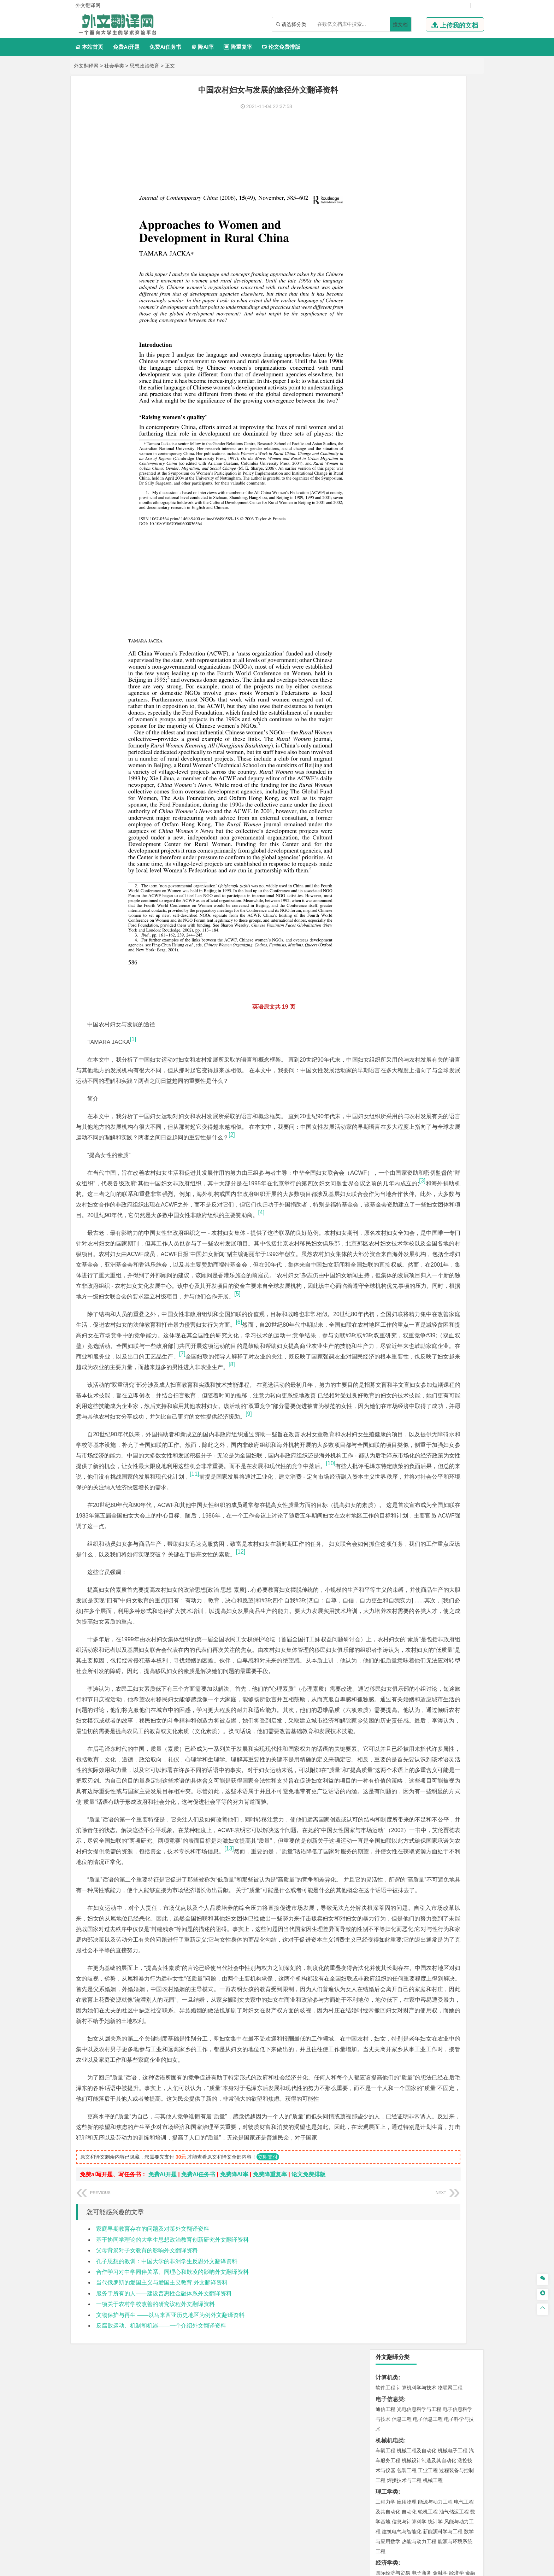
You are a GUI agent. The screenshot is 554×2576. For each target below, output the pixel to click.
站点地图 (347, 2567)
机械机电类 (390, 167)
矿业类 (384, 643)
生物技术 (464, 706)
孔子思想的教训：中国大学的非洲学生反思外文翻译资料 (166, 2391)
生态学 (383, 811)
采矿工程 (438, 653)
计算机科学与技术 (416, 114)
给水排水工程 (402, 559)
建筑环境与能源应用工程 (445, 529)
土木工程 (407, 529)
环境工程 (385, 622)
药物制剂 (433, 716)
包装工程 (407, 197)
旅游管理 (397, 350)
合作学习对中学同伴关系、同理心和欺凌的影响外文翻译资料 (172, 2402)
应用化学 (421, 706)
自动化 (409, 238)
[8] (141, 1315)
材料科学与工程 (393, 447)
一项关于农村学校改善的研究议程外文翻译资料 (155, 2434)
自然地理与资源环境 (430, 590)
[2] (147, 1021)
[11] (309, 1445)
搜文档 (400, 24)
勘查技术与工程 (430, 663)
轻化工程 (392, 726)
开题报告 (387, 834)
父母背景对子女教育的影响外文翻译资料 (147, 2381)
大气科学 (397, 590)
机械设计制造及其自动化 (429, 187)
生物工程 (413, 726)
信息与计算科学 (409, 248)
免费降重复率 (270, 2305)
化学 (429, 726)
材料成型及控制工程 (434, 447)
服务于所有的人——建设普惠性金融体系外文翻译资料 (164, 2423)
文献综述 (387, 846)
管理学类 (387, 321)
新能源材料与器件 (406, 466)
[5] (282, 1223)
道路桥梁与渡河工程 (419, 425)
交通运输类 (390, 415)
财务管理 (407, 331)
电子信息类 (390, 126)
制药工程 (443, 706)
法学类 (384, 394)
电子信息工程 (428, 145)
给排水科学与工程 (411, 539)
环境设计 (385, 748)
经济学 (456, 299)
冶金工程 (402, 663)
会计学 (394, 341)
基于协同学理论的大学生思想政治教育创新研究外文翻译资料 (172, 2370)
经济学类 (387, 289)
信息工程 (402, 145)
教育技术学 (441, 372)
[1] (133, 905)
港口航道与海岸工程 (419, 498)
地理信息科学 (390, 580)
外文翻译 (387, 857)
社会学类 (114, 66)
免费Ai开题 (126, 47)
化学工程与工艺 (393, 706)
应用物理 (407, 228)
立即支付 (268, 2287)
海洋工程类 (390, 488)
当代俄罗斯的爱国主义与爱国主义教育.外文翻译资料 (162, 2413)
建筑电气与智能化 (402, 258)
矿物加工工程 (390, 653)
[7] (278, 1293)
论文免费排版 (281, 47)
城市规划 (385, 549)
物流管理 (407, 685)
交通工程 (452, 425)
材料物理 (407, 456)
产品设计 (433, 748)
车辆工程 (385, 177)
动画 (470, 748)
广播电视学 (409, 382)
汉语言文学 (435, 382)
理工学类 (387, 218)
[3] (236, 1078)
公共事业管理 (418, 341)
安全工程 (416, 653)
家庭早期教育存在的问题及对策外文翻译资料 (152, 2359)
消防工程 (459, 653)
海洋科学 (392, 508)
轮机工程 (428, 238)
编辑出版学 (415, 372)
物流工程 (385, 685)
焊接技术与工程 (404, 207)
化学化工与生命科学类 (404, 696)
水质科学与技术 (435, 622)
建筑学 (383, 539)
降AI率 (202, 47)
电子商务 (421, 299)
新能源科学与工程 (442, 258)
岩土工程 (385, 529)
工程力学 (385, 228)
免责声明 (405, 2502)
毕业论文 (387, 822)
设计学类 (387, 738)
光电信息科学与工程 (419, 136)
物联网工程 (450, 114)
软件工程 (385, 114)
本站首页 (89, 47)
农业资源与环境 (409, 811)
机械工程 (433, 207)
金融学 (440, 299)
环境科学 (407, 622)
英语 (397, 372)
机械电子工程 (452, 177)
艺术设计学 (409, 748)
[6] (334, 1251)
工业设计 (454, 748)
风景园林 (443, 758)
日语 (460, 372)
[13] (248, 1905)
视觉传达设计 (390, 758)
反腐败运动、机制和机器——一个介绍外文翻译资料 (161, 2456)
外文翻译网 (86, 66)
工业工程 (428, 197)
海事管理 (385, 498)
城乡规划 (464, 539)
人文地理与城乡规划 (429, 580)
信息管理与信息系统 (440, 331)
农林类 (384, 801)
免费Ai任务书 (165, 47)
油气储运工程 (454, 238)
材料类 (384, 437)
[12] (336, 1534)
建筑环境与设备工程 (419, 549)
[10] (344, 1435)
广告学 (383, 372)
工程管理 (443, 539)
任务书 (384, 869)
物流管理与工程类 (398, 675)
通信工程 (385, 136)
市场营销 (385, 331)
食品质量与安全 (393, 716)
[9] (271, 1375)
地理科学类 (390, 571)
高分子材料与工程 (447, 466)
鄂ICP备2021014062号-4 (306, 2567)
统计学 (435, 248)
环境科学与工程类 (398, 612)
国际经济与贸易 (393, 299)
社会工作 (416, 789)
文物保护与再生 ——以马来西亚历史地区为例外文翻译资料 (170, 2445)
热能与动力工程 (419, 268)
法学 (380, 403)
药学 (417, 716)
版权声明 (368, 2502)
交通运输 (385, 425)
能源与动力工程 (435, 228)
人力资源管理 (449, 341)
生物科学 (445, 726)
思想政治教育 (144, 66)
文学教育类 (390, 362)
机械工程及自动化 (416, 177)
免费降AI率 (234, 2305)
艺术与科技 (419, 758)
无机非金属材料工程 (440, 456)
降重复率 (238, 47)
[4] (90, 1120)
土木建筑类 (390, 519)
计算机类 (387, 104)
